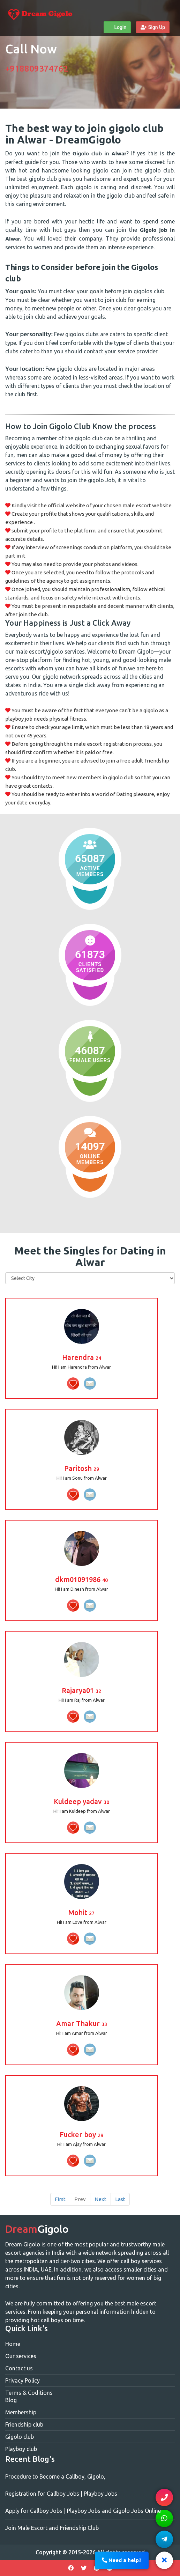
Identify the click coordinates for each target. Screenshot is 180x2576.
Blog (11, 2400)
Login (117, 27)
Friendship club (24, 2424)
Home (12, 2344)
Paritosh (81, 1468)
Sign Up (153, 27)
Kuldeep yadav (81, 1801)
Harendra (81, 1357)
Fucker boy (81, 2134)
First (60, 2199)
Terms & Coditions (29, 2393)
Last (120, 2199)
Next (100, 2199)
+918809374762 (36, 68)
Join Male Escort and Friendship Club (52, 2528)
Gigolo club (19, 2437)
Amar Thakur (81, 2023)
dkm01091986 (81, 1579)
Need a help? (122, 2560)
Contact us (19, 2368)
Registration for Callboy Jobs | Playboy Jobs (61, 2493)
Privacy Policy (22, 2380)
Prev (80, 2199)
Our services (20, 2356)
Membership (20, 2412)
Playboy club (21, 2449)
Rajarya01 (81, 1690)
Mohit (81, 1912)
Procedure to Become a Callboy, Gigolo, (55, 2476)
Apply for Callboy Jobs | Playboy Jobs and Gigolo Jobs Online (83, 2511)
